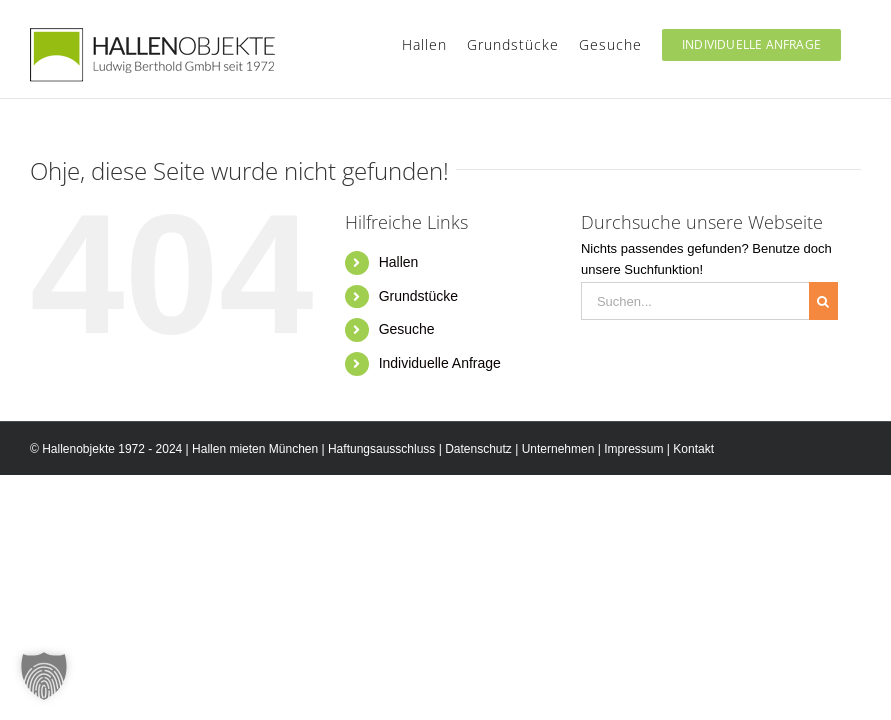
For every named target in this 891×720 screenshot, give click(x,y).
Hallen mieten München (255, 449)
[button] (44, 676)
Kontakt (693, 449)
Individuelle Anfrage (440, 363)
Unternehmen (558, 449)
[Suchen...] (695, 301)
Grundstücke (418, 296)
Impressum (633, 449)
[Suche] (823, 301)
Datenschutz (478, 449)
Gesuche (407, 329)
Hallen (399, 262)
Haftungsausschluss (381, 449)
